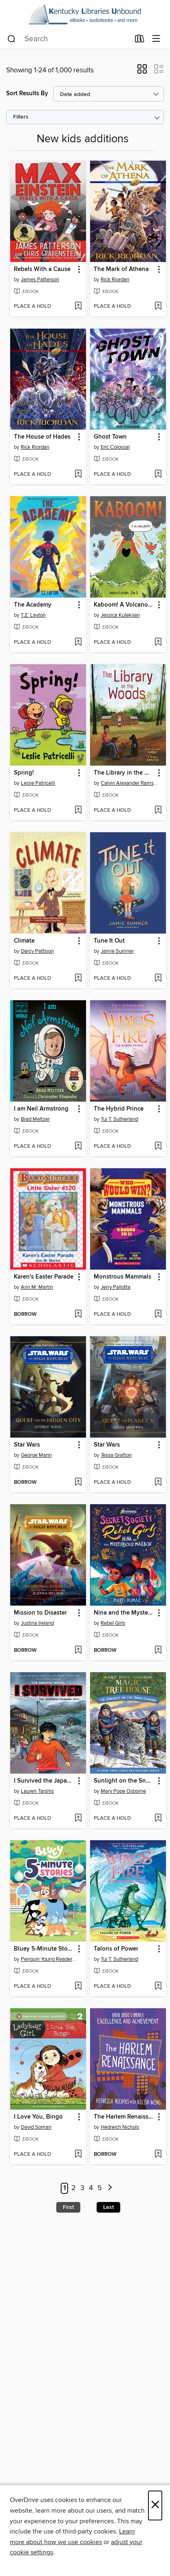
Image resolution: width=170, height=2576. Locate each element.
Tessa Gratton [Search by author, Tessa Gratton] (116, 1455)
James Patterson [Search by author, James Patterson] (40, 279)
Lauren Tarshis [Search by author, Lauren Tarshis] (37, 1791)
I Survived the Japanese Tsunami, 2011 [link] (44, 1781)
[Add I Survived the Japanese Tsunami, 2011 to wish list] (78, 1818)
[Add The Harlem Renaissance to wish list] (158, 2154)
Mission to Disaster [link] (40, 1613)
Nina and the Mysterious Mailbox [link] (124, 1613)
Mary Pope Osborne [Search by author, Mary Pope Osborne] (123, 1791)
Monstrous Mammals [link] (122, 1277)
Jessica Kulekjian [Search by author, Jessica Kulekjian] (120, 615)
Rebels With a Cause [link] (42, 269)
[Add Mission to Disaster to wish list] (78, 1650)
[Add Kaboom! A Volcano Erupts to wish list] (158, 642)
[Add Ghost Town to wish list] (158, 474)
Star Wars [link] (27, 1445)
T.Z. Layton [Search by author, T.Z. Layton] (33, 615)
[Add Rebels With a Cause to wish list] (78, 306)
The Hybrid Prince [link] (119, 1109)
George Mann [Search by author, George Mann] (36, 1455)
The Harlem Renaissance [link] (124, 2117)
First (68, 2207)
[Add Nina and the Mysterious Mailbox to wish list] (158, 1650)
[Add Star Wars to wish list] (78, 1482)
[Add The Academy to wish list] (78, 642)
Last (108, 2207)
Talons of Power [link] (116, 1949)
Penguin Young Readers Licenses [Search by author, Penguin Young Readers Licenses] (49, 1959)
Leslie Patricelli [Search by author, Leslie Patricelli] (38, 783)
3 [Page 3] (82, 2188)
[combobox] (68, 39)
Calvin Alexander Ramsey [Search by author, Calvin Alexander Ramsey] (129, 783)
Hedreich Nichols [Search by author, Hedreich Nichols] (120, 2127)
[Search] (11, 39)
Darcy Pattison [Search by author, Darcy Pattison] (37, 951)
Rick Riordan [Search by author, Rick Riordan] (115, 279)
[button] (142, 71)
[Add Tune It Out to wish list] (158, 978)
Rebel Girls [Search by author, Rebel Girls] (113, 1623)
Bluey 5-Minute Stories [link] (44, 1949)
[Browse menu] (156, 39)
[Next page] (110, 2188)
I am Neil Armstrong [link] (41, 1109)
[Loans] (139, 40)
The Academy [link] (32, 605)
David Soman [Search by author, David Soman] (36, 2127)
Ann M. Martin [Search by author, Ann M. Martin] (37, 1287)
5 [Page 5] (99, 2188)
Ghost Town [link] (110, 437)
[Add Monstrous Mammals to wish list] (158, 1314)
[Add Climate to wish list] (78, 978)
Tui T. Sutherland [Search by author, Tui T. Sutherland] (119, 1119)
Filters (21, 117)
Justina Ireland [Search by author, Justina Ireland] (37, 1623)
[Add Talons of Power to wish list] (158, 1986)
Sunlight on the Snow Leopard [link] (124, 1781)
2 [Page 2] (73, 2188)
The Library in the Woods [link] (124, 773)
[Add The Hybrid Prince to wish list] (158, 1146)
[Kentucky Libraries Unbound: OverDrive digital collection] (85, 14)
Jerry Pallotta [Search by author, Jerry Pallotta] (115, 1287)
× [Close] (155, 2505)
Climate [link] (24, 941)
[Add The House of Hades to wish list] (78, 474)
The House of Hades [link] (42, 437)
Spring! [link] (24, 773)
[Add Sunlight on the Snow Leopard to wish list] (158, 1818)
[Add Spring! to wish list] (78, 810)
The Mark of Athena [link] (121, 269)
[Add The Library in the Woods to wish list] (158, 810)
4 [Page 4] (91, 2188)
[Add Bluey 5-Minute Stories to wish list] (78, 1986)
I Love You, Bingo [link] (38, 2117)
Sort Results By (27, 93)
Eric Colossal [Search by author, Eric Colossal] (115, 447)
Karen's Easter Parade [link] (43, 1277)
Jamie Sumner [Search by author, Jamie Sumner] (117, 951)
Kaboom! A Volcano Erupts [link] (124, 605)
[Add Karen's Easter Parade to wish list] (78, 1314)
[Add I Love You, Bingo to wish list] (78, 2154)
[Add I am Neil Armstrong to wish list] (78, 1146)
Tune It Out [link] (109, 941)
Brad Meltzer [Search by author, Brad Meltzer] (35, 1119)
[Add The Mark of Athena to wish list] (158, 306)
